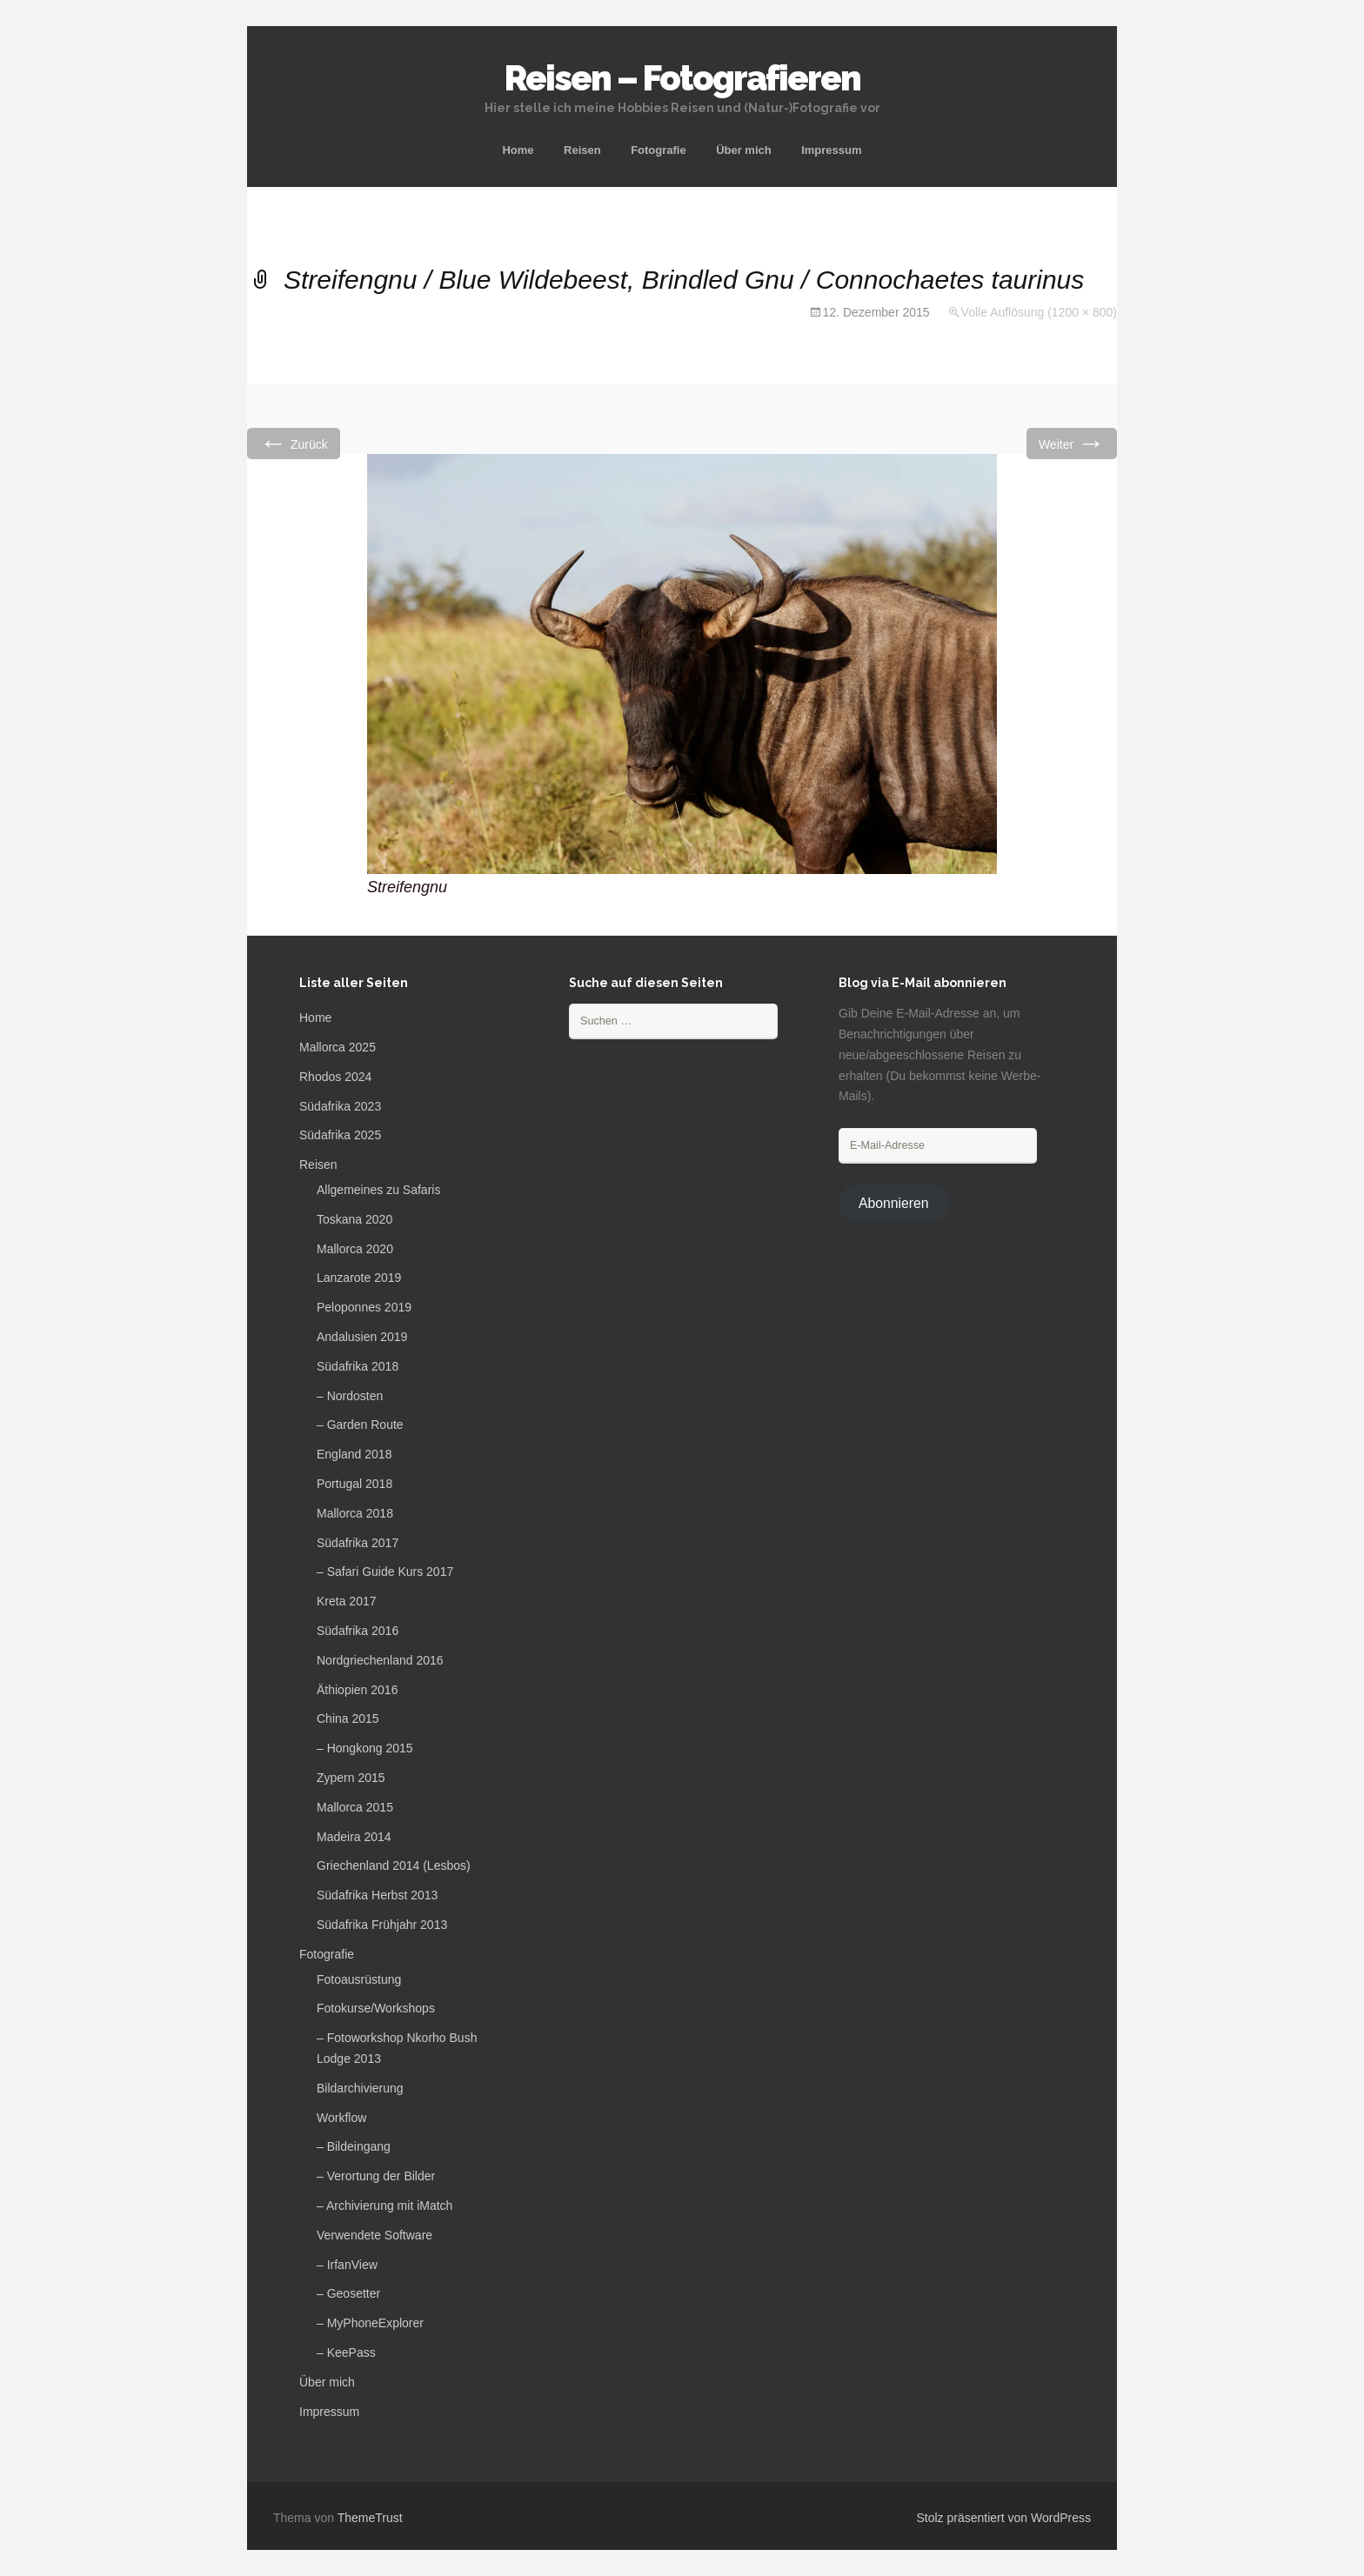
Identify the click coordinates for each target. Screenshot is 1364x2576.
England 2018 (354, 1454)
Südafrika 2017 (357, 1543)
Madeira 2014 (354, 1837)
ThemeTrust (370, 2518)
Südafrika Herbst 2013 (377, 1895)
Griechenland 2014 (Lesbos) (394, 1865)
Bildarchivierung (360, 2088)
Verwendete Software (374, 2235)
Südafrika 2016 (357, 1631)
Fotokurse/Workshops (376, 2008)
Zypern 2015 (351, 1778)
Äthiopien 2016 (357, 1690)
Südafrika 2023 (340, 1106)
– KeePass (346, 2352)
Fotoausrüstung (359, 1979)
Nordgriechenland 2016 (380, 1660)
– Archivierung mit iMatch (384, 2205)
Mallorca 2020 (355, 1249)
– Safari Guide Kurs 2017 (385, 1571)
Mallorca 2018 (355, 1513)
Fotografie (658, 150)
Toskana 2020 (354, 1219)
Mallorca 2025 (337, 1047)
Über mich (744, 150)
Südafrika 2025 (340, 1135)
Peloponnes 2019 (364, 1307)
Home (517, 150)
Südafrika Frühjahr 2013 (382, 1925)
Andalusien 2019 (362, 1337)
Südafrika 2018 (357, 1366)
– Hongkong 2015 (365, 1748)
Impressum (831, 150)
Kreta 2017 (347, 1601)
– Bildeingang (354, 2146)
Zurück (293, 443)
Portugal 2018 (354, 1484)
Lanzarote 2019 (359, 1278)
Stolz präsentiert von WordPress (1004, 2518)
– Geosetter (348, 2293)
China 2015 (348, 1718)
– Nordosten (350, 1396)
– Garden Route (360, 1424)
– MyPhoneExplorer (370, 2323)
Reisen (582, 150)
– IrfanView (347, 2265)
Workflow (341, 2118)
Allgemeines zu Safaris (378, 1190)
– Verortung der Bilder (376, 2176)
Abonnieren (894, 1203)
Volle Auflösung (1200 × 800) (1039, 312)
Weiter (1072, 443)
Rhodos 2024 (335, 1077)
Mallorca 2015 (355, 1807)
